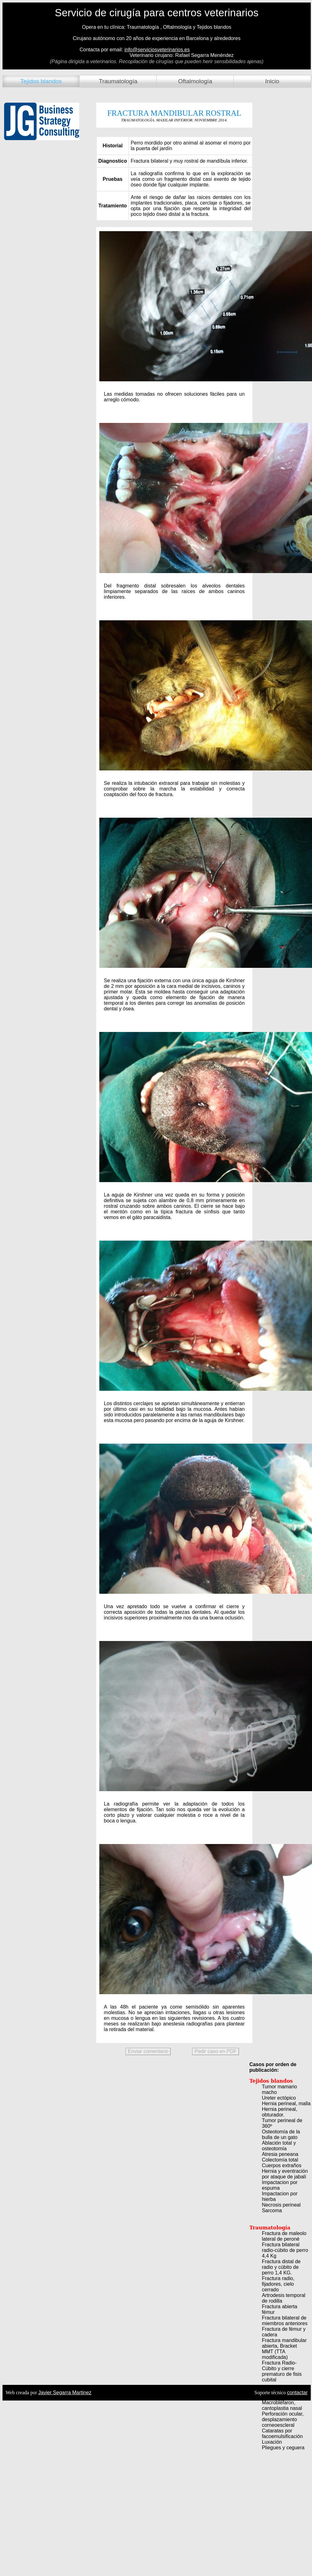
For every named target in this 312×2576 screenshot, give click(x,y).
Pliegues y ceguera (283, 2447)
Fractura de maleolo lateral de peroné (284, 2236)
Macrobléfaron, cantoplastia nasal (282, 2405)
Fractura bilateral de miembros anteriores (285, 2320)
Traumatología (118, 81)
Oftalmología (195, 81)
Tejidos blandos (41, 81)
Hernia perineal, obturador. (279, 2111)
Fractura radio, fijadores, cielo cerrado (278, 2284)
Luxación (272, 2442)
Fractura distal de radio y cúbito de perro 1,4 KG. (281, 2267)
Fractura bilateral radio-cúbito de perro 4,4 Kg (285, 2250)
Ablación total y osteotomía (279, 2145)
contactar (297, 2392)
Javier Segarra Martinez (64, 2392)
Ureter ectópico (279, 2098)
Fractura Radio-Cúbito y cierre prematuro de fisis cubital (282, 2371)
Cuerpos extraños (281, 2165)
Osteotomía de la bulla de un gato (281, 2134)
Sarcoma (272, 2210)
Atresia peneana (280, 2154)
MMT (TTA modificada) (275, 2354)
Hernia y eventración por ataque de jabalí (285, 2173)
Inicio (272, 81)
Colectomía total (280, 2159)
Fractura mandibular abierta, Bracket (284, 2343)
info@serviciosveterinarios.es (157, 49)
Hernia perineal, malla (286, 2103)
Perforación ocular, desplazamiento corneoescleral (283, 2419)
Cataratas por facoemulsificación (282, 2433)
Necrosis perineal (281, 2205)
